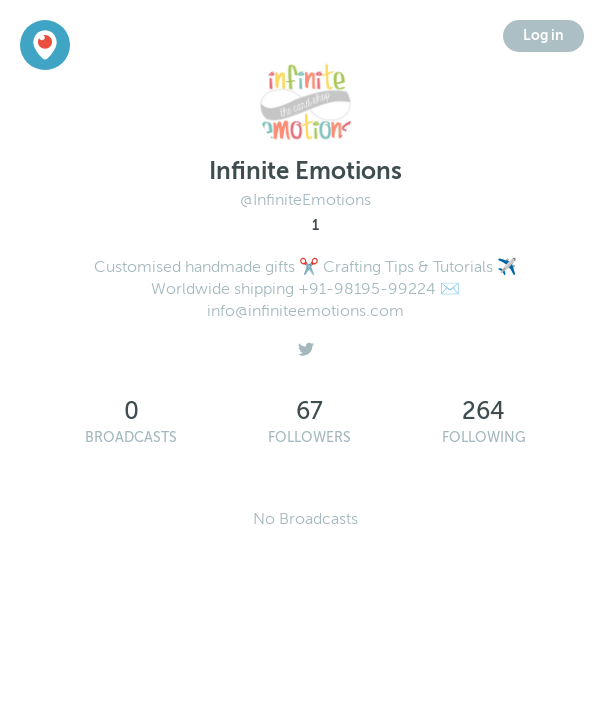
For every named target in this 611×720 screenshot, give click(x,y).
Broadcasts (131, 437)
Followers (309, 437)
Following (484, 437)
